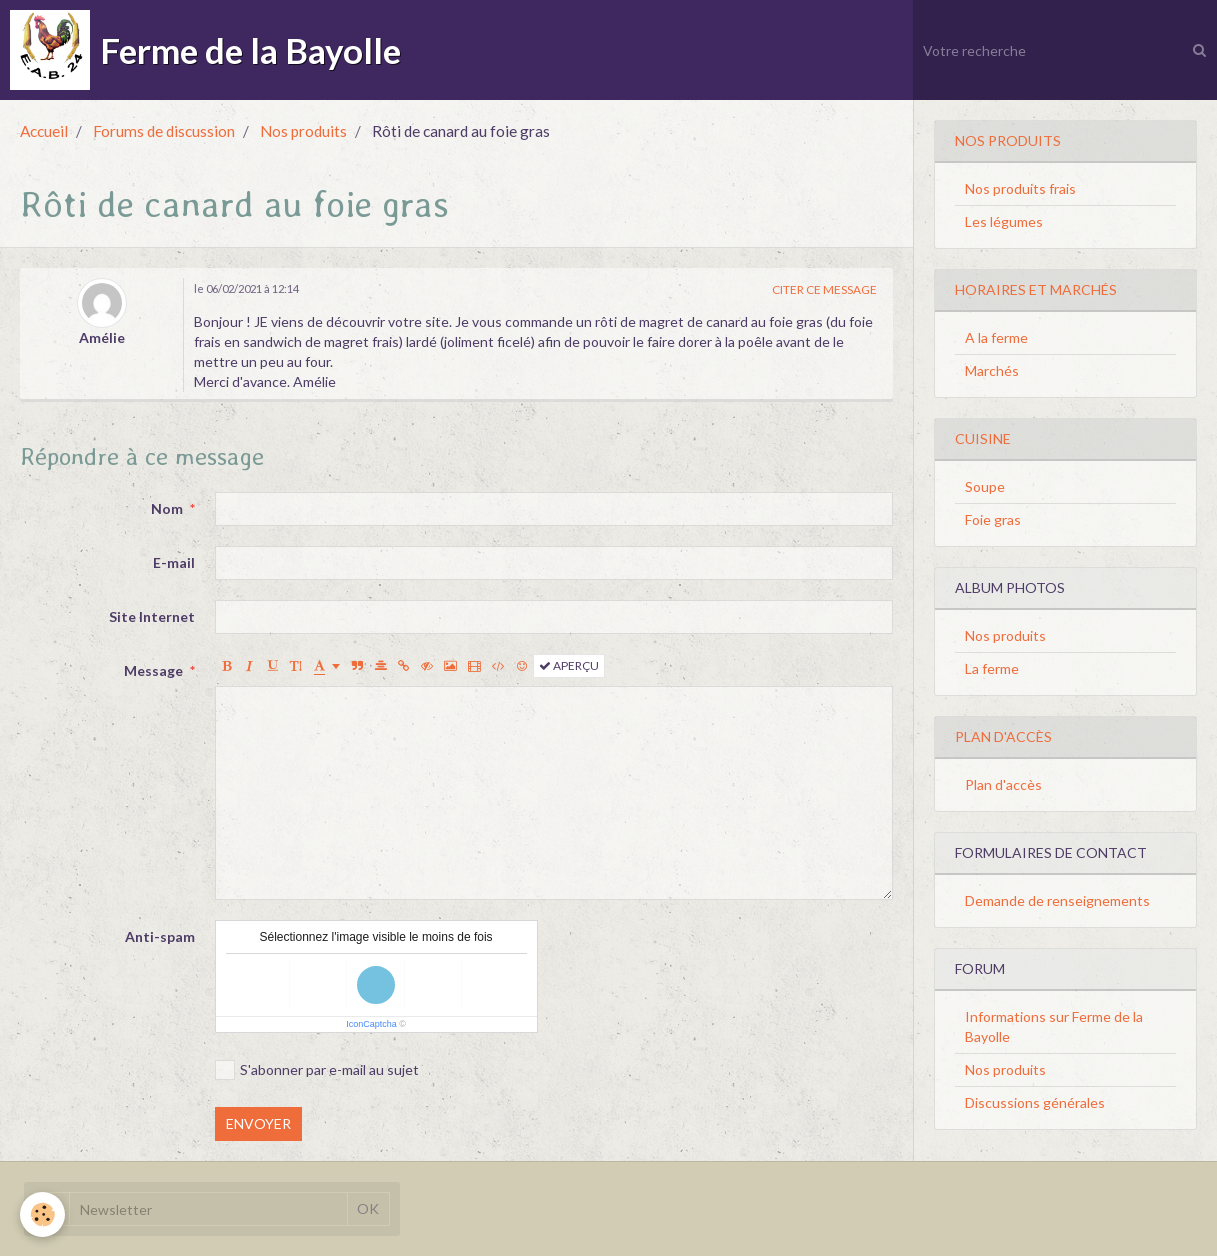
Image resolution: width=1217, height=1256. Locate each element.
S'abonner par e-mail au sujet (317, 1070)
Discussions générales (1035, 1102)
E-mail (174, 562)
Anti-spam (160, 936)
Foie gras (993, 519)
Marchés (992, 370)
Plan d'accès (1003, 784)
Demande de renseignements (1057, 900)
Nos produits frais (1020, 188)
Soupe (985, 486)
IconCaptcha (371, 1024)
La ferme (992, 668)
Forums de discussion (164, 131)
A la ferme (996, 337)
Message (153, 670)
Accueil (44, 131)
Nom (167, 508)
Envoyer (258, 1123)
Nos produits (303, 131)
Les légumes (1004, 221)
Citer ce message (824, 289)
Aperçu (569, 665)
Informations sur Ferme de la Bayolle (1054, 1026)
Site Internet (152, 616)
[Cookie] (42, 1214)
